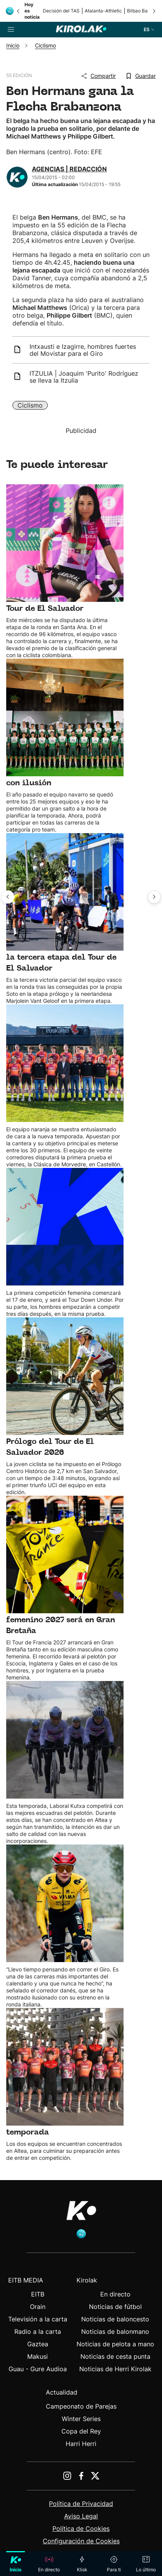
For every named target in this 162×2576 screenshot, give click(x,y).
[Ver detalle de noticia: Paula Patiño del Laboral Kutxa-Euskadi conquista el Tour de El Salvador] (65, 571)
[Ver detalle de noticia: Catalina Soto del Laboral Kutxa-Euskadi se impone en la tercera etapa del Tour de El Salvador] (65, 918)
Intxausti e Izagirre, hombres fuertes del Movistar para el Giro (83, 350)
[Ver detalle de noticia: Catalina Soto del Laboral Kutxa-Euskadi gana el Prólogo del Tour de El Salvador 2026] (65, 1406)
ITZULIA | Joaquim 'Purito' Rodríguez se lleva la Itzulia (84, 376)
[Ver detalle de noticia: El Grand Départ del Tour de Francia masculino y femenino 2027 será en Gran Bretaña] (65, 1588)
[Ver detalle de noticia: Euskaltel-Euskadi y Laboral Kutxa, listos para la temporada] (65, 2084)
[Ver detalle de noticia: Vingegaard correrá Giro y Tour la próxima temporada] (65, 1926)
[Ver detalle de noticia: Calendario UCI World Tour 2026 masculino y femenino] (65, 1242)
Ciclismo (30, 405)
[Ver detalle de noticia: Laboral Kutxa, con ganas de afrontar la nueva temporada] (65, 1763)
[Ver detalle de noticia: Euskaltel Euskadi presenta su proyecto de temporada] (65, 1086)
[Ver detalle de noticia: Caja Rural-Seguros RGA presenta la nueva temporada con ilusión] (65, 746)
